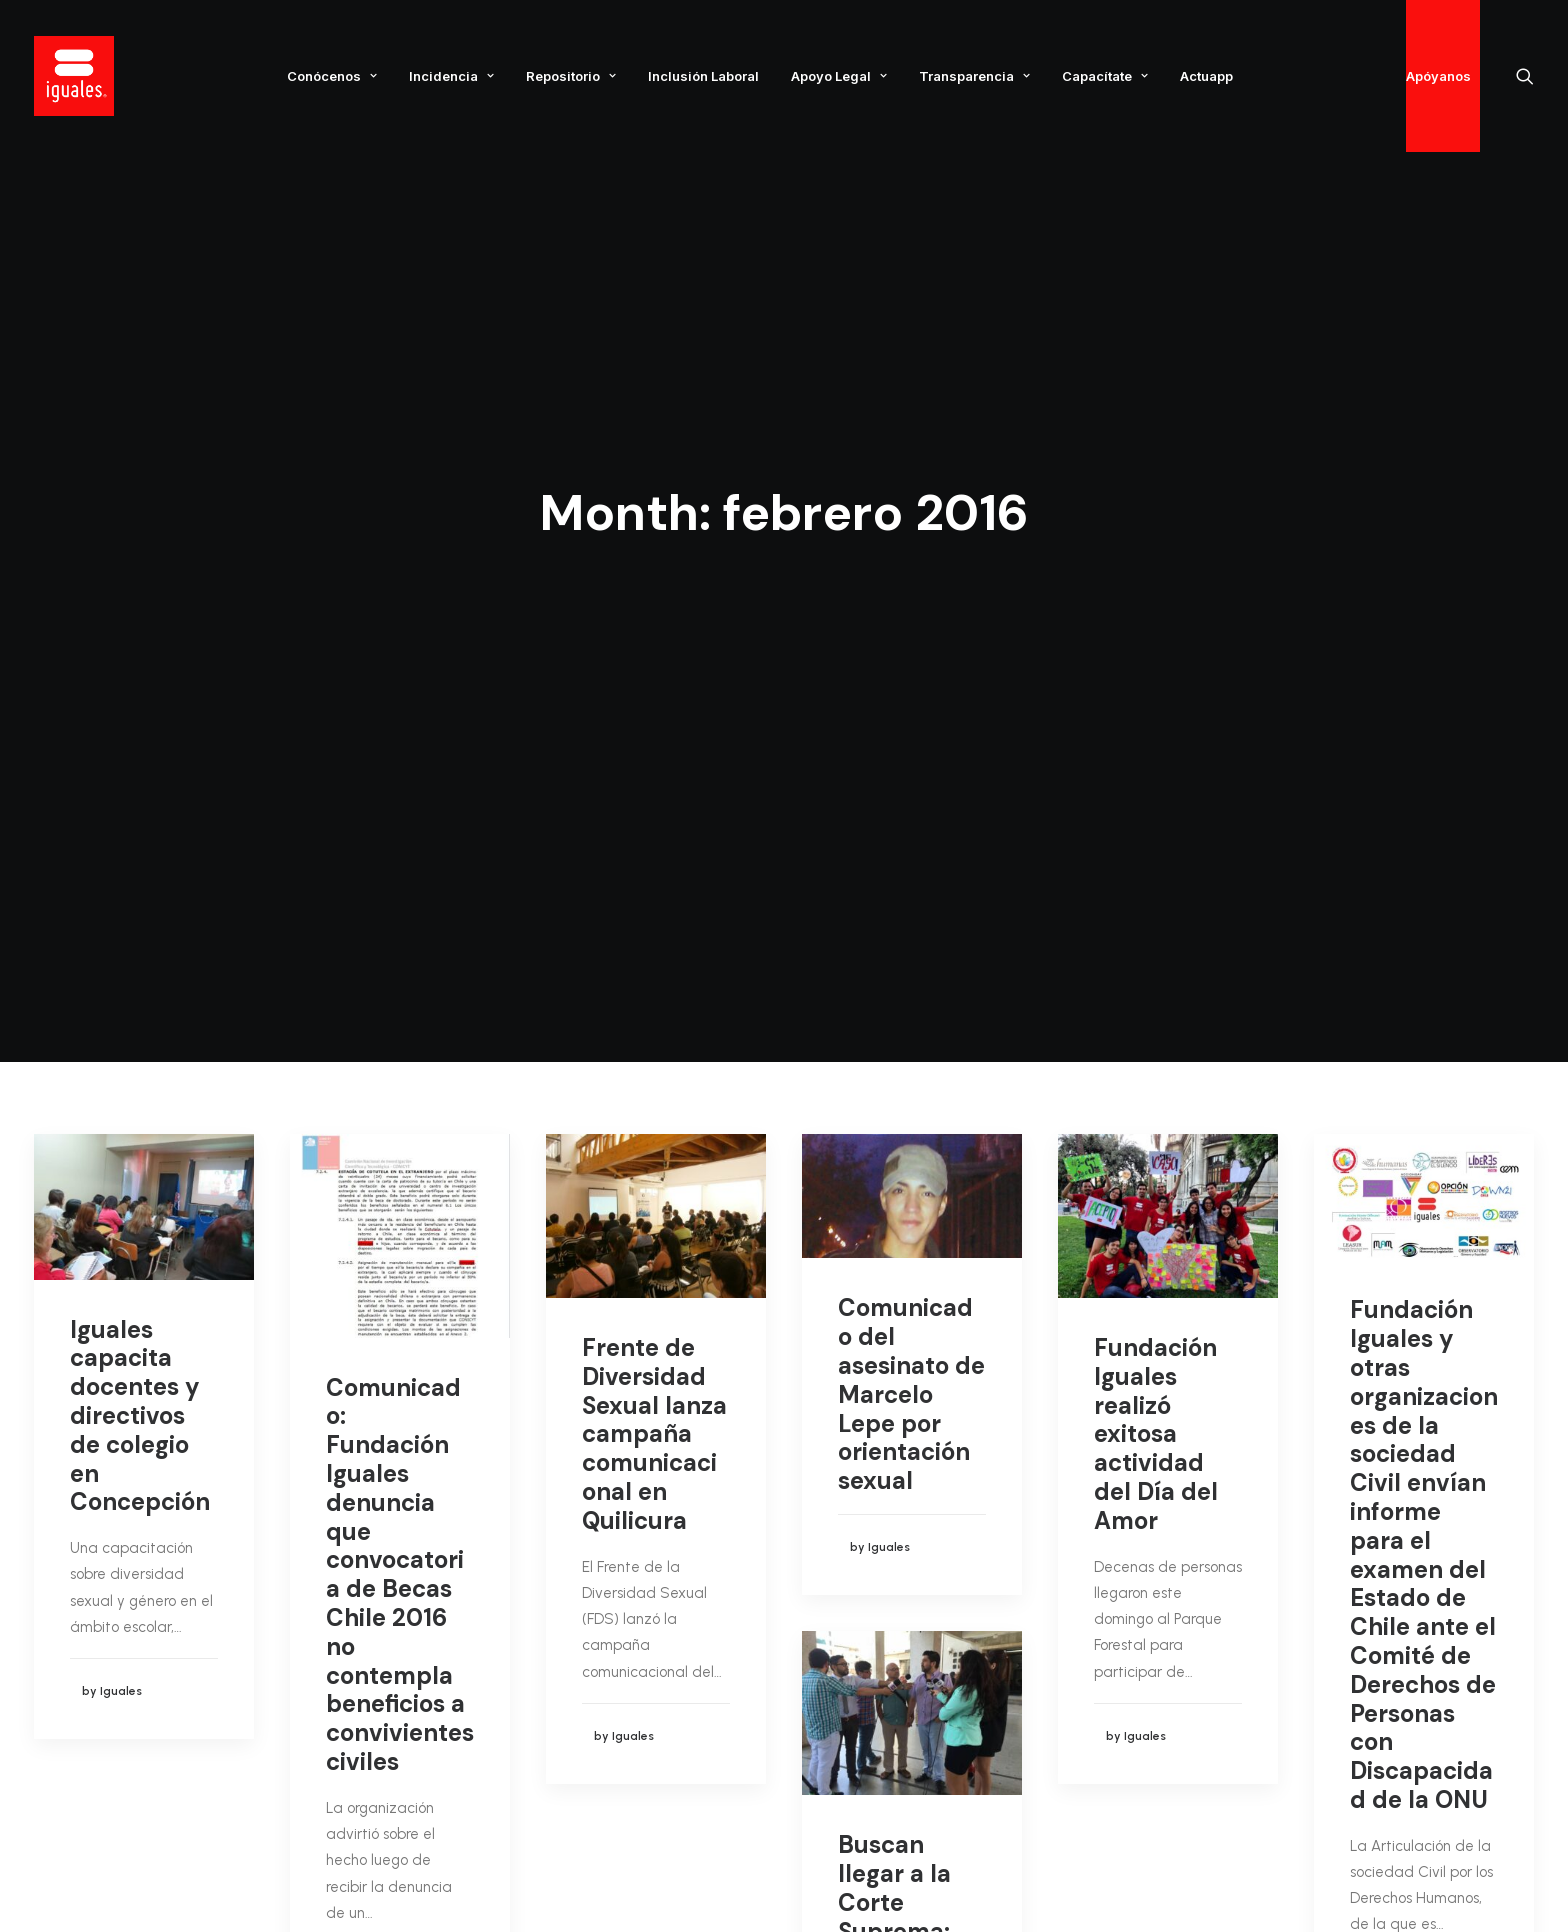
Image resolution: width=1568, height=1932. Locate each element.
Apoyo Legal (839, 76)
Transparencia (974, 76)
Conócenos (332, 76)
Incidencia (451, 76)
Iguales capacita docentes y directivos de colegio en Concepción (140, 750)
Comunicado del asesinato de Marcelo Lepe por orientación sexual (911, 728)
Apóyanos (1438, 76)
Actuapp (1206, 76)
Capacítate (1105, 76)
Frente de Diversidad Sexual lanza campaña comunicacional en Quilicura (654, 768)
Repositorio (571, 76)
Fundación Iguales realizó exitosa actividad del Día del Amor (1156, 768)
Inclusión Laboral (703, 76)
